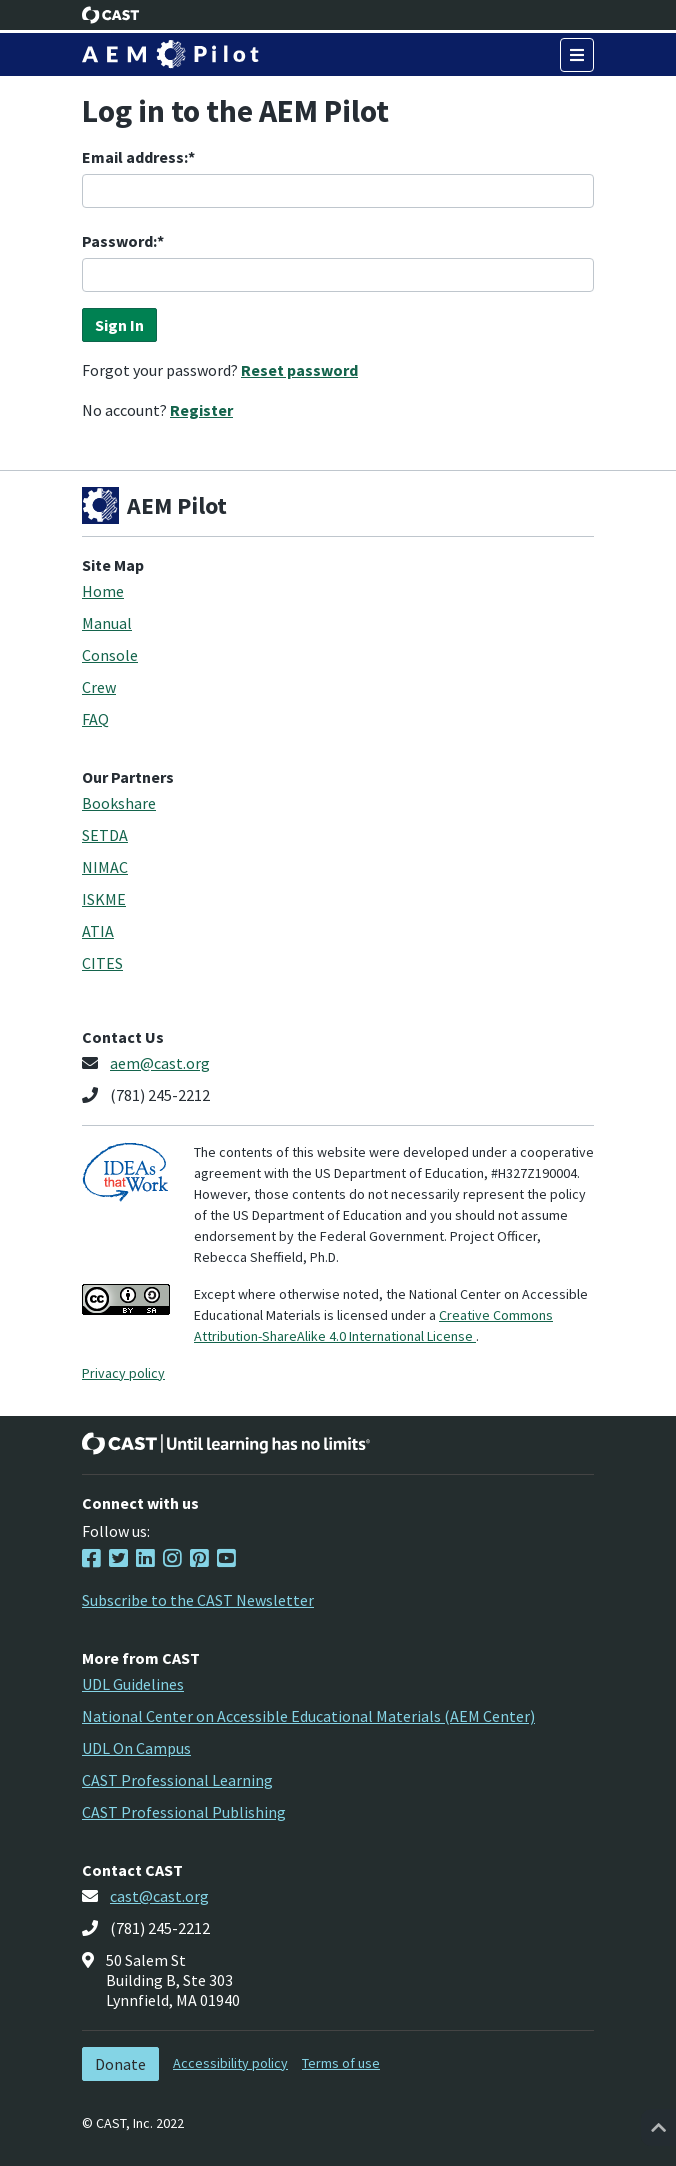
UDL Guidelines (133, 1684)
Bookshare (119, 803)
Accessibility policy (230, 2063)
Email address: (135, 157)
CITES (102, 963)
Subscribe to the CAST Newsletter (198, 1600)
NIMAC (105, 867)
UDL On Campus (136, 1748)
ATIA (98, 931)
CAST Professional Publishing (184, 1812)
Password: (119, 241)
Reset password (299, 370)
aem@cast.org (160, 1063)
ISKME (104, 899)
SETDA (105, 835)
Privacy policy (123, 1373)
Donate (120, 2064)
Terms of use (341, 2063)
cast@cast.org (159, 1896)
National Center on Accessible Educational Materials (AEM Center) (308, 1716)
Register (201, 410)
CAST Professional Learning (177, 1780)
